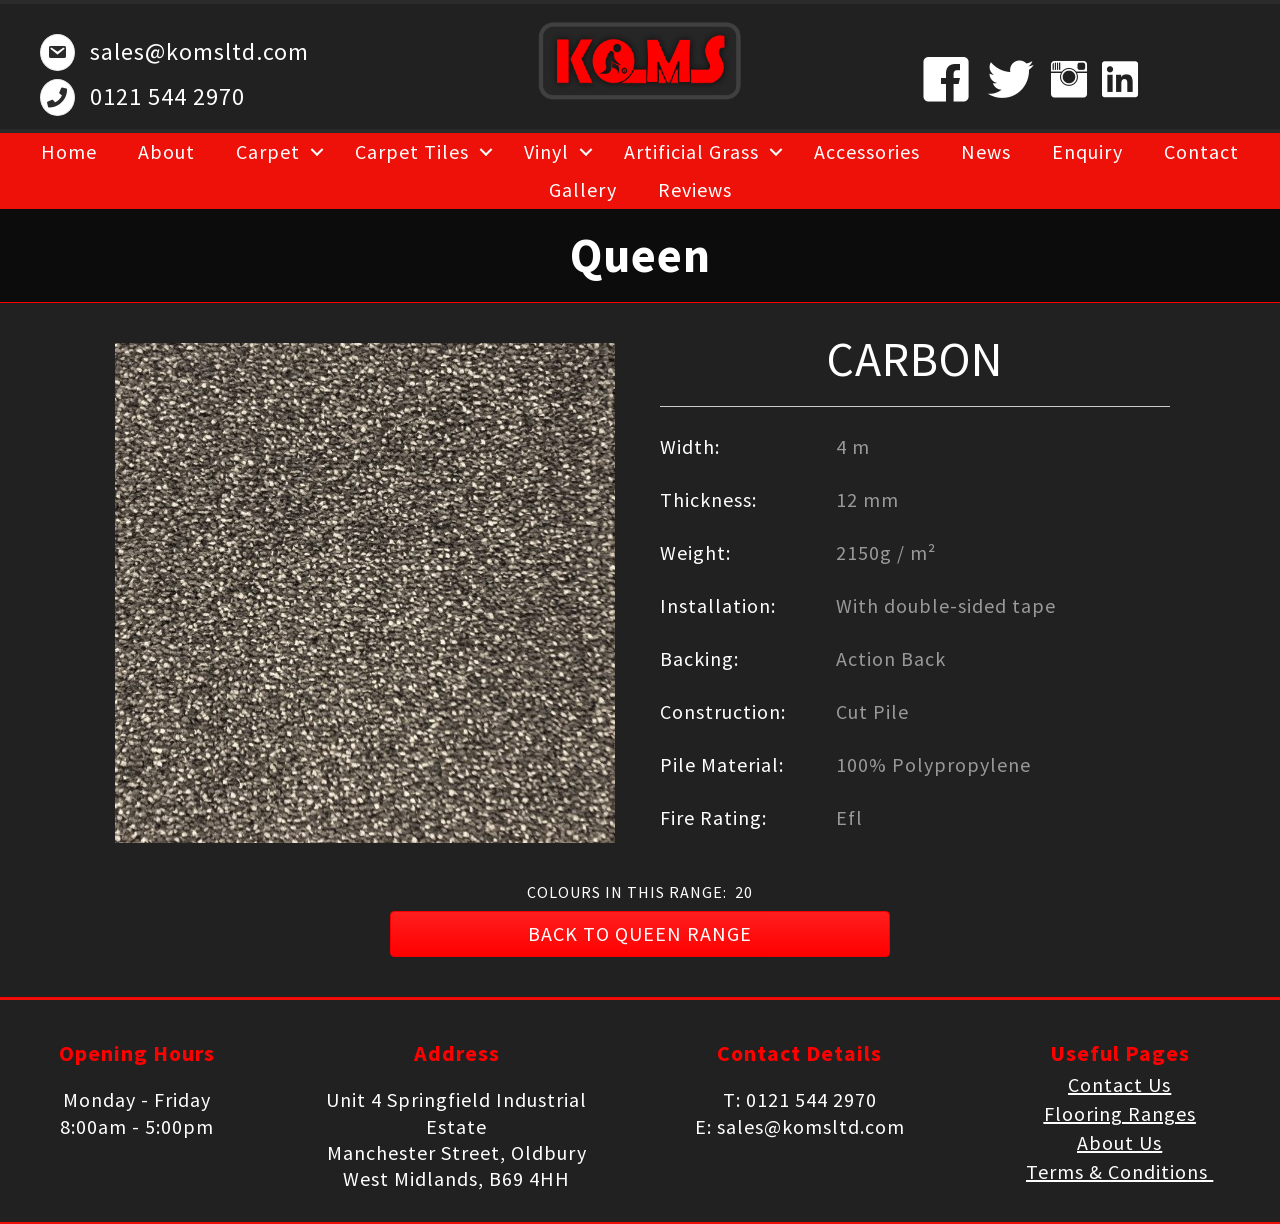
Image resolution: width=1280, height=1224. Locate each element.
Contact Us (1119, 1084)
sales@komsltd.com (199, 51)
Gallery (583, 189)
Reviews (695, 189)
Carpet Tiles (412, 151)
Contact (1201, 151)
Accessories (867, 151)
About (166, 151)
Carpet (268, 151)
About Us (1119, 1142)
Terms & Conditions (1119, 1171)
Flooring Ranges (1120, 1113)
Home (69, 151)
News (986, 151)
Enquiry (1087, 151)
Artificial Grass (691, 151)
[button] (640, 934)
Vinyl (546, 151)
